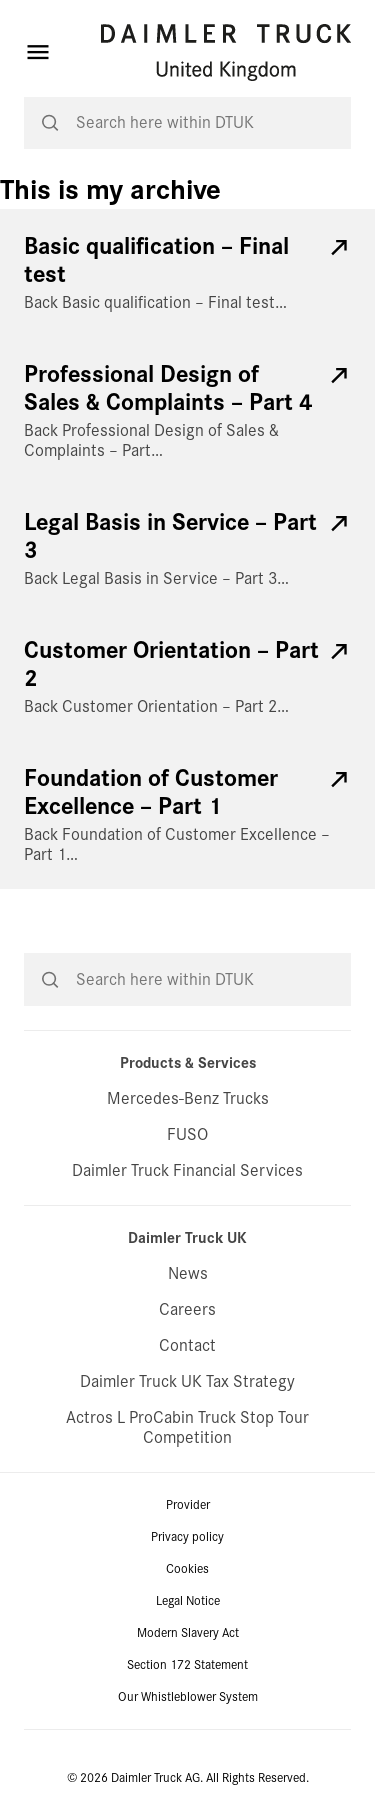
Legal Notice (188, 1601)
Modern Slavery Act (188, 1633)
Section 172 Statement (187, 1665)
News (188, 1273)
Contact (187, 1345)
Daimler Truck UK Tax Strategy (187, 1381)
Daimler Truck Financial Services (187, 1170)
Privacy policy (187, 1537)
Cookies (187, 1569)
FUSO (187, 1134)
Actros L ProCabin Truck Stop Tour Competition (187, 1427)
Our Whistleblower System (188, 1697)
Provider (188, 1505)
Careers (187, 1309)
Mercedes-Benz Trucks (188, 1098)
